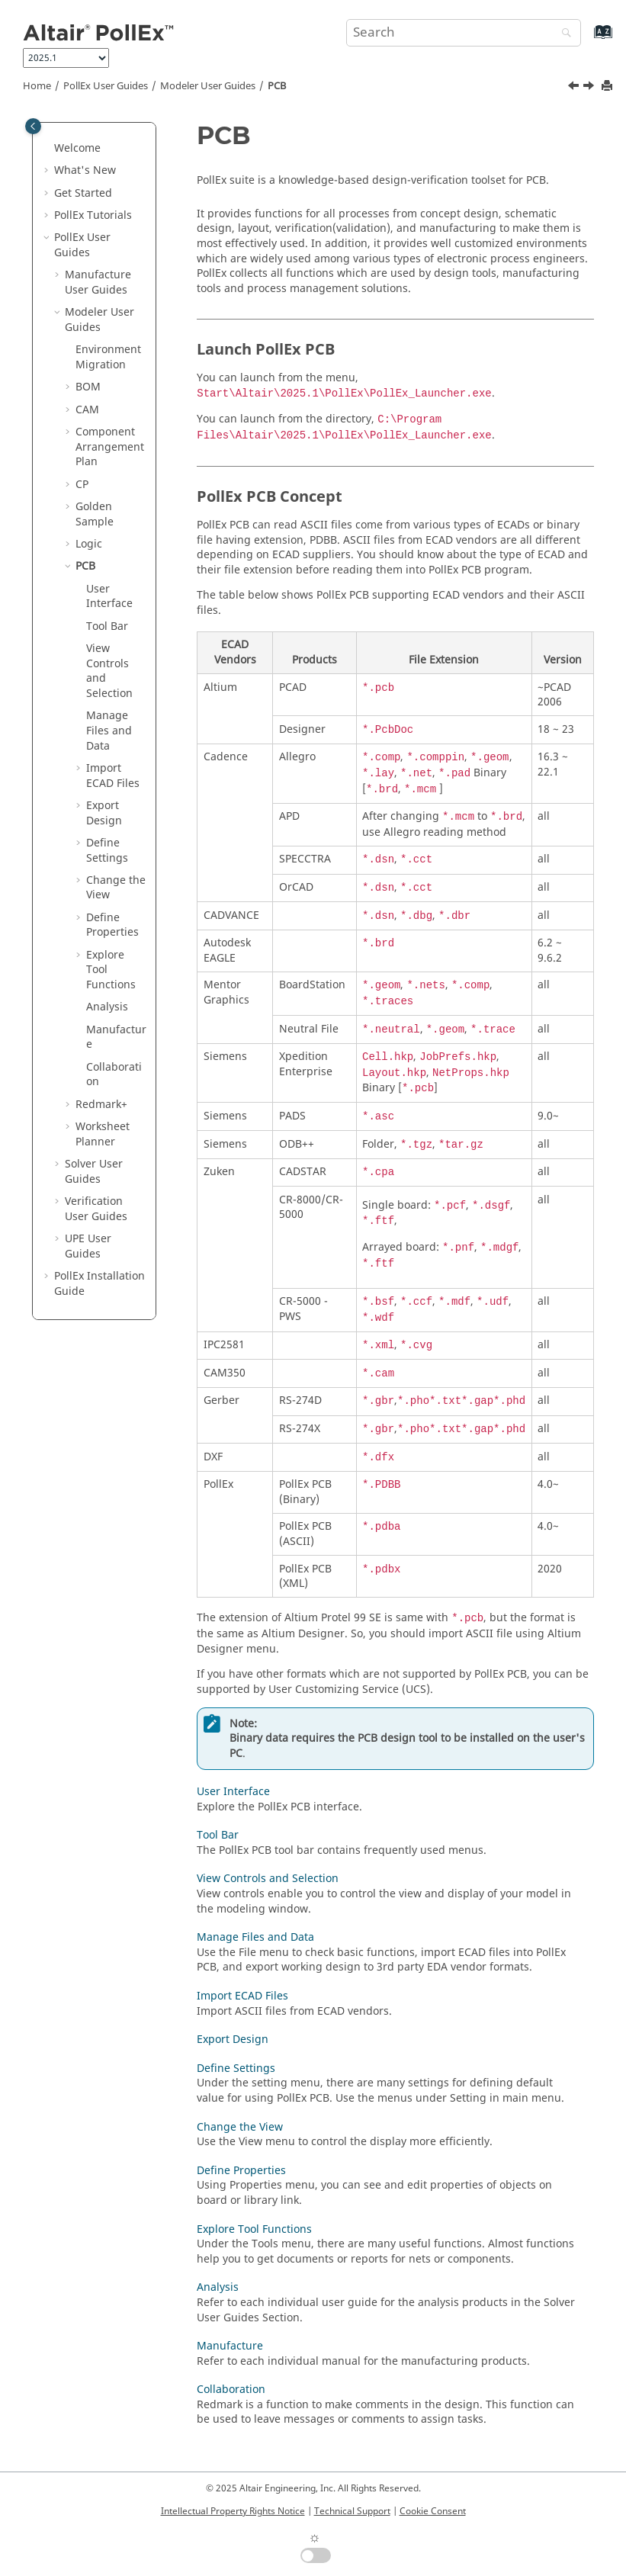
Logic (88, 544)
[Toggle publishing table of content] (33, 126)
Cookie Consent (433, 2511)
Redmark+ (101, 1105)
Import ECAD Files (113, 776)
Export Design (104, 813)
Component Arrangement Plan (109, 447)
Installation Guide (99, 1283)
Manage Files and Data (109, 730)
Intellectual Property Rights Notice (233, 2511)
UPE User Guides (88, 1246)
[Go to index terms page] (587, 39)
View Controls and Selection (109, 671)
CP (81, 485)
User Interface (109, 596)
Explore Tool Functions (254, 2229)
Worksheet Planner (102, 1134)
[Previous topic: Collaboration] (575, 88)
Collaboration (114, 1074)
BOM (88, 387)
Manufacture (116, 1037)
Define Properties (112, 925)
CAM (87, 410)
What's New (85, 170)
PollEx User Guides (105, 86)
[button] (48, 148)
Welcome (77, 148)
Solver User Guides (94, 1171)
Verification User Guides (96, 1209)
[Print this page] (608, 86)
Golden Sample (94, 514)
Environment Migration (108, 357)
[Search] (562, 34)
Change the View (116, 888)
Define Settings (107, 850)
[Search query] (463, 33)
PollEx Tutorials (93, 215)
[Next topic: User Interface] (590, 88)
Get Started (83, 193)
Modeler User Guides (207, 86)
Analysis (107, 1007)
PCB (277, 86)
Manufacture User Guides (98, 282)
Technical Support (352, 2511)
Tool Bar (107, 626)
